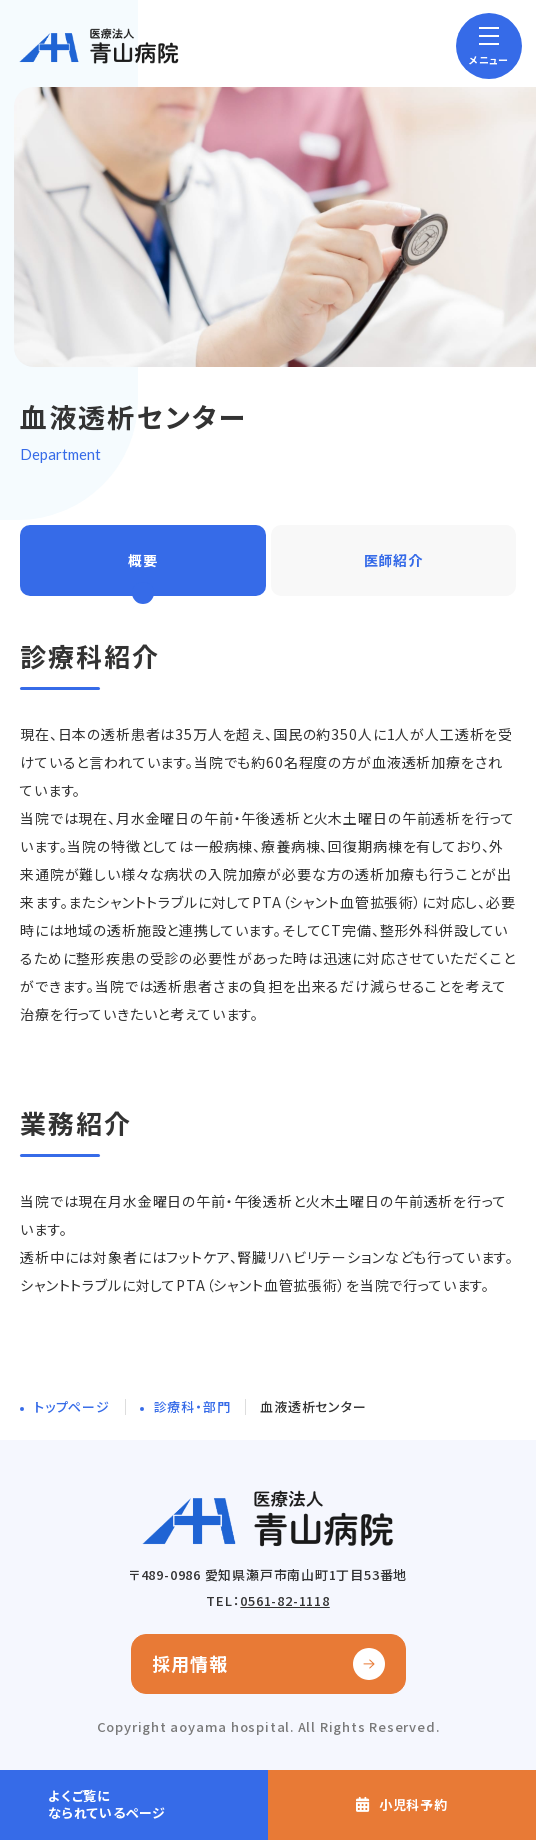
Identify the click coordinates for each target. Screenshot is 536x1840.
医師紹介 (393, 560)
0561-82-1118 (284, 1600)
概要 (143, 560)
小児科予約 (413, 1804)
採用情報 (190, 1663)
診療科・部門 (192, 1406)
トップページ (72, 1406)
